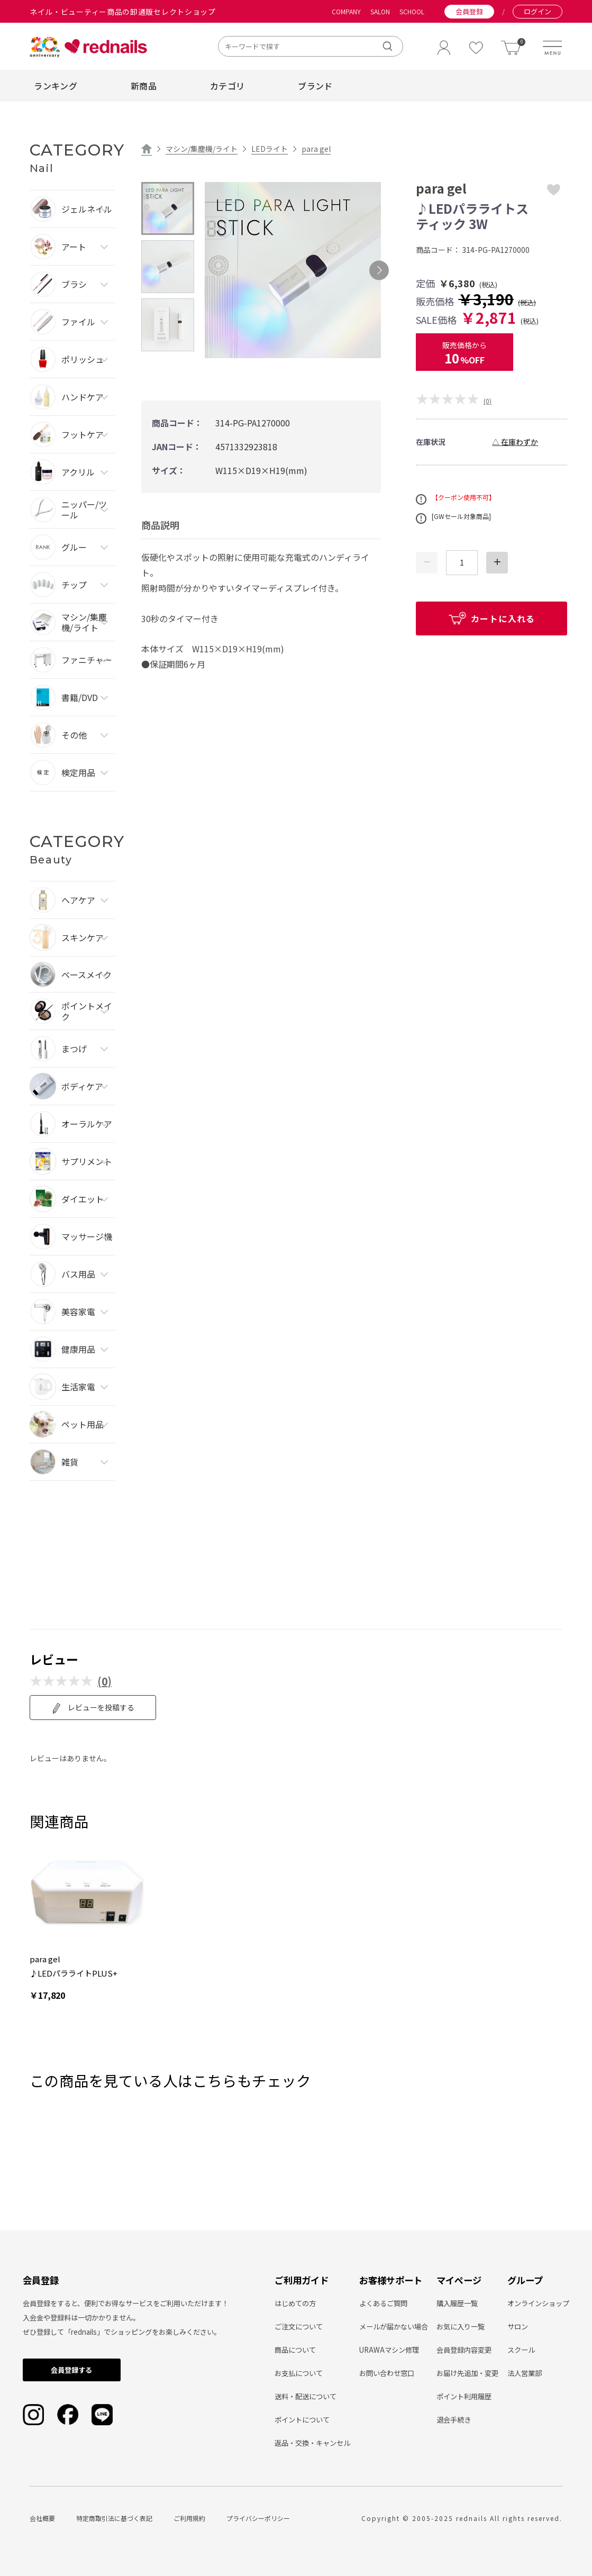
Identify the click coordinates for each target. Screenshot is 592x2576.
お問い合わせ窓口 (386, 2373)
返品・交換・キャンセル (312, 2443)
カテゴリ (227, 85)
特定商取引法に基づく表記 (114, 2518)
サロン (517, 2327)
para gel (316, 148)
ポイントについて (302, 2420)
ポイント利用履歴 (463, 2396)
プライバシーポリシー (258, 2518)
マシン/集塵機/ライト (202, 148)
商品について (295, 2350)
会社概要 (42, 2518)
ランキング (55, 85)
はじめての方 (295, 2303)
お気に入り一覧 (460, 2327)
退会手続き (453, 2420)
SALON (380, 11)
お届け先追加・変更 (467, 2373)
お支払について (299, 2373)
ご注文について (299, 2327)
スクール (521, 2350)
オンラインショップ (538, 2303)
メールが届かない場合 (393, 2327)
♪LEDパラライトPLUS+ (73, 1973)
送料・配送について (305, 2396)
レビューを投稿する (92, 1708)
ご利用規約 (189, 2518)
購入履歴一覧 (457, 2303)
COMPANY (346, 11)
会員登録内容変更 (463, 2350)
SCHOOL (411, 11)
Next (379, 270)
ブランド (315, 85)
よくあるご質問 (383, 2303)
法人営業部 (524, 2373)
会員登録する (71, 2370)
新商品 (144, 85)
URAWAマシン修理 (389, 2350)
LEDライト (269, 148)
